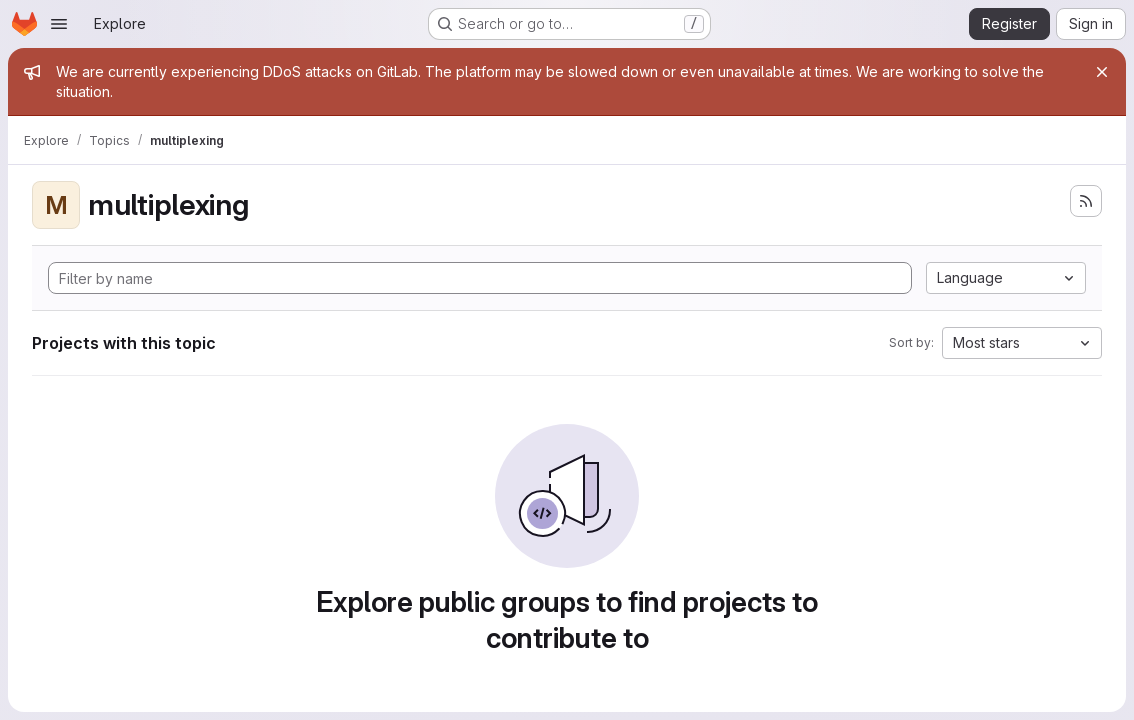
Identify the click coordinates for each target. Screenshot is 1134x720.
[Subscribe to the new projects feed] (1086, 201)
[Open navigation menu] (59, 24)
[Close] (1102, 72)
